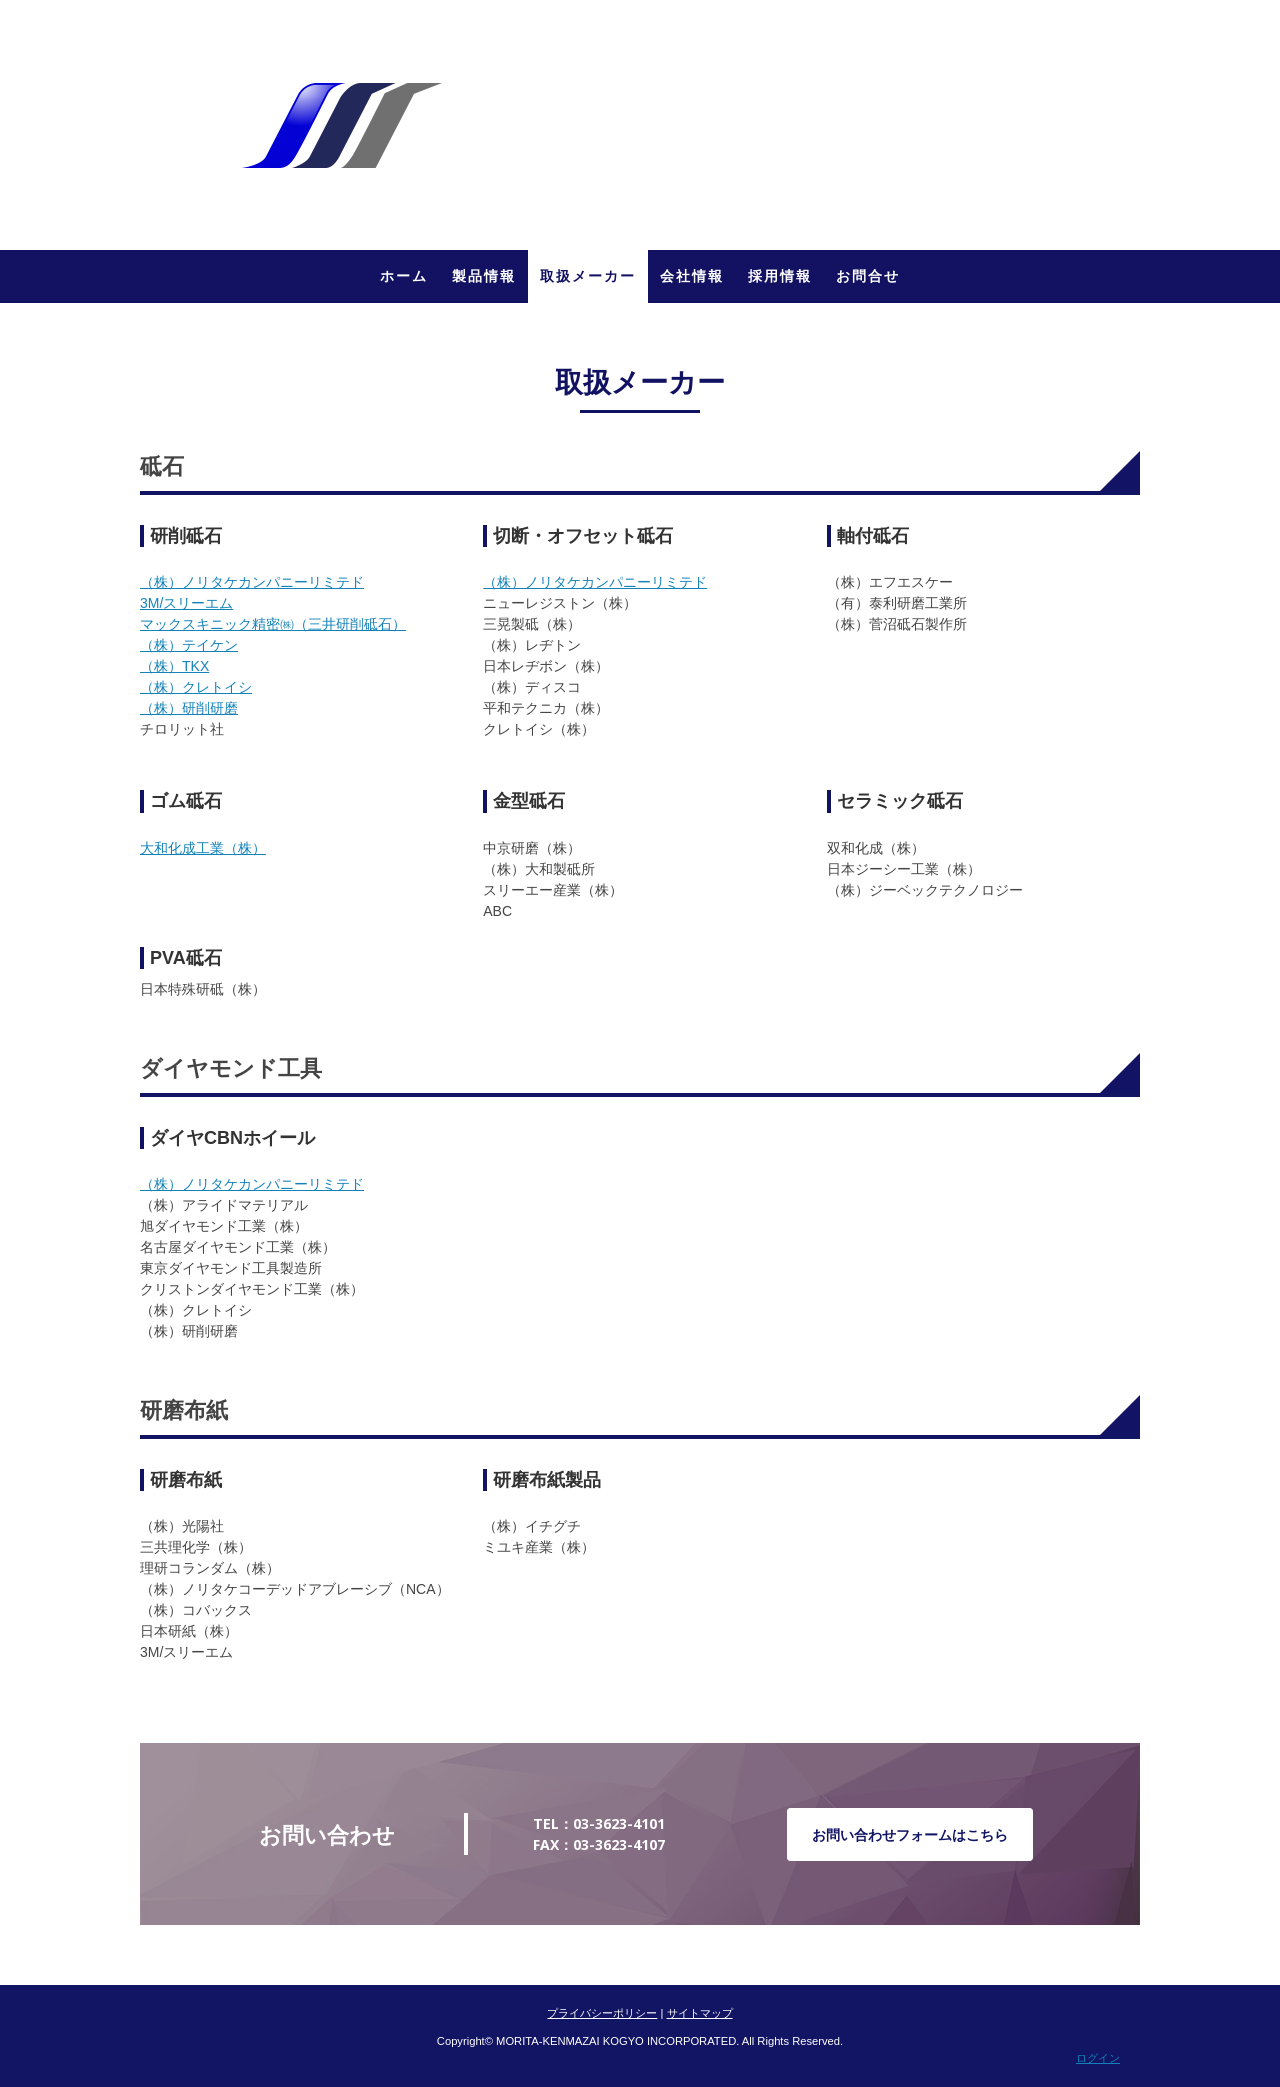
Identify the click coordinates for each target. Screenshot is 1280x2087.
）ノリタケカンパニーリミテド (266, 582)
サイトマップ (700, 2013)
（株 (154, 582)
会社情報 (692, 276)
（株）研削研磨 (189, 708)
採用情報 (780, 276)
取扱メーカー (588, 276)
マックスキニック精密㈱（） (273, 624)
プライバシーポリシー (602, 2013)
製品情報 (484, 276)
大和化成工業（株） (203, 848)
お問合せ (868, 276)
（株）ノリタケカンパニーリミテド (595, 582)
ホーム (404, 276)
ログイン (1098, 2058)
